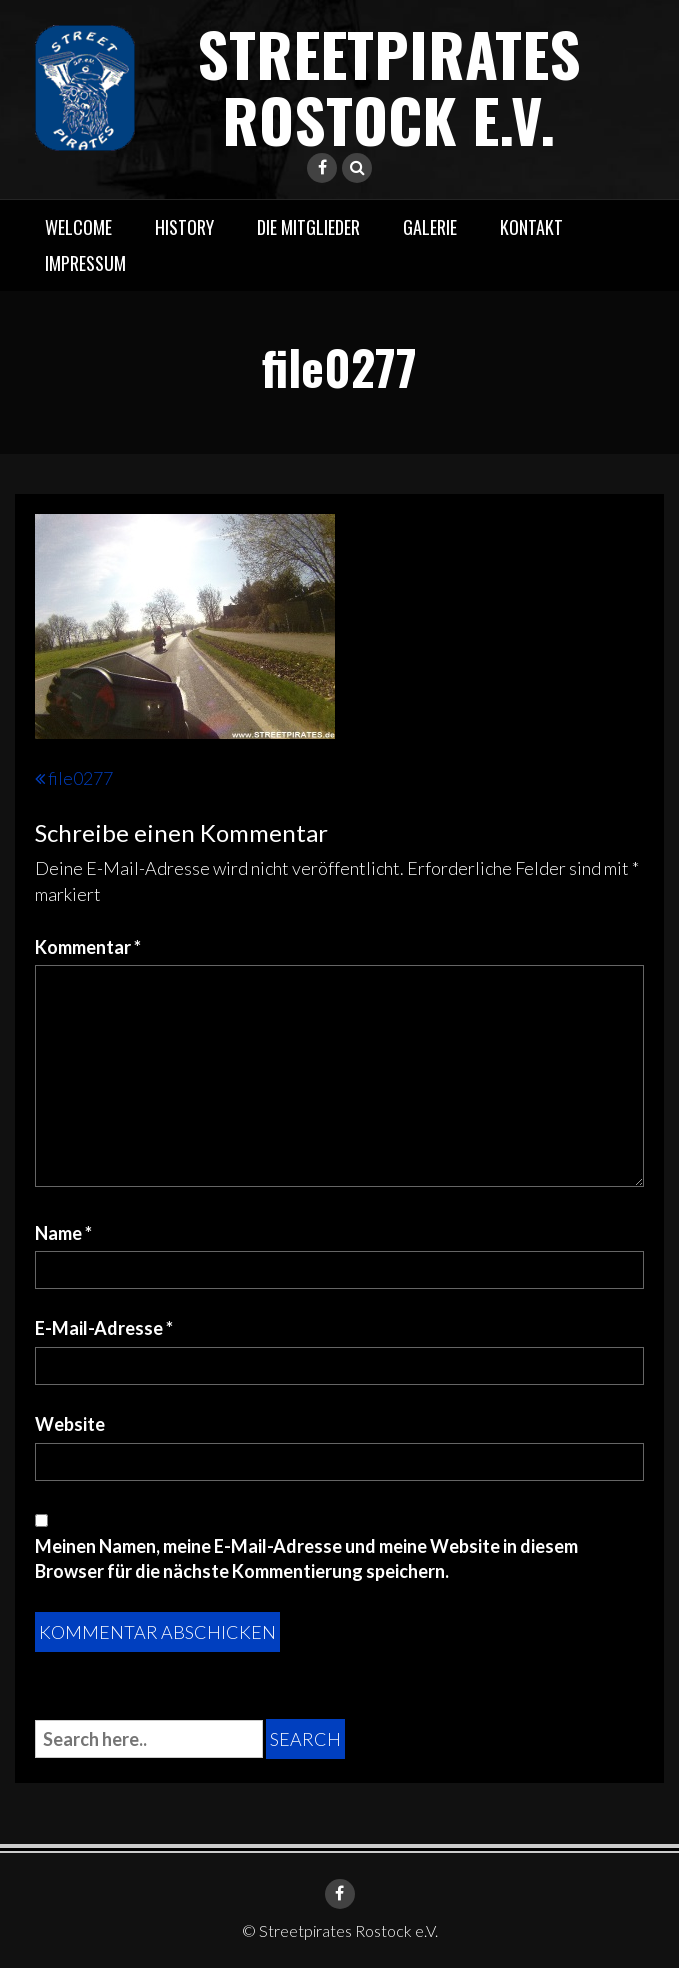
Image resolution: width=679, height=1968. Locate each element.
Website (70, 1424)
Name (63, 1233)
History (184, 227)
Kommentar (88, 947)
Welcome (78, 227)
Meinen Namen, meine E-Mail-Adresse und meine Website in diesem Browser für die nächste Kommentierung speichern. (306, 1559)
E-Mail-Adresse (104, 1328)
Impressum (85, 263)
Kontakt (531, 227)
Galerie (430, 227)
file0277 (80, 778)
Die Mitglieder (308, 227)
